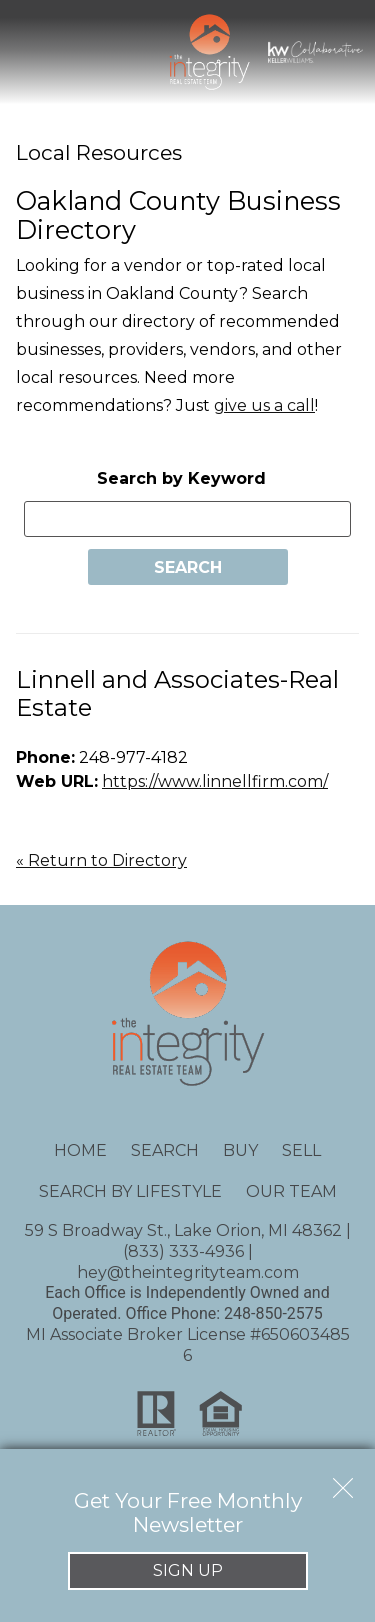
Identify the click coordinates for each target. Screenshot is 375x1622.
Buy (240, 1150)
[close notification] (343, 1481)
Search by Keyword (181, 478)
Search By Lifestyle (130, 1191)
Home (80, 1150)
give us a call (264, 405)
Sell (301, 1150)
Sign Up (188, 1570)
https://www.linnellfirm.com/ (215, 781)
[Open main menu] (36, 52)
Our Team (291, 1191)
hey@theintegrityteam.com (188, 1272)
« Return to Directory (101, 860)
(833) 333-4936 (183, 1251)
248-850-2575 (273, 1313)
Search (165, 1150)
